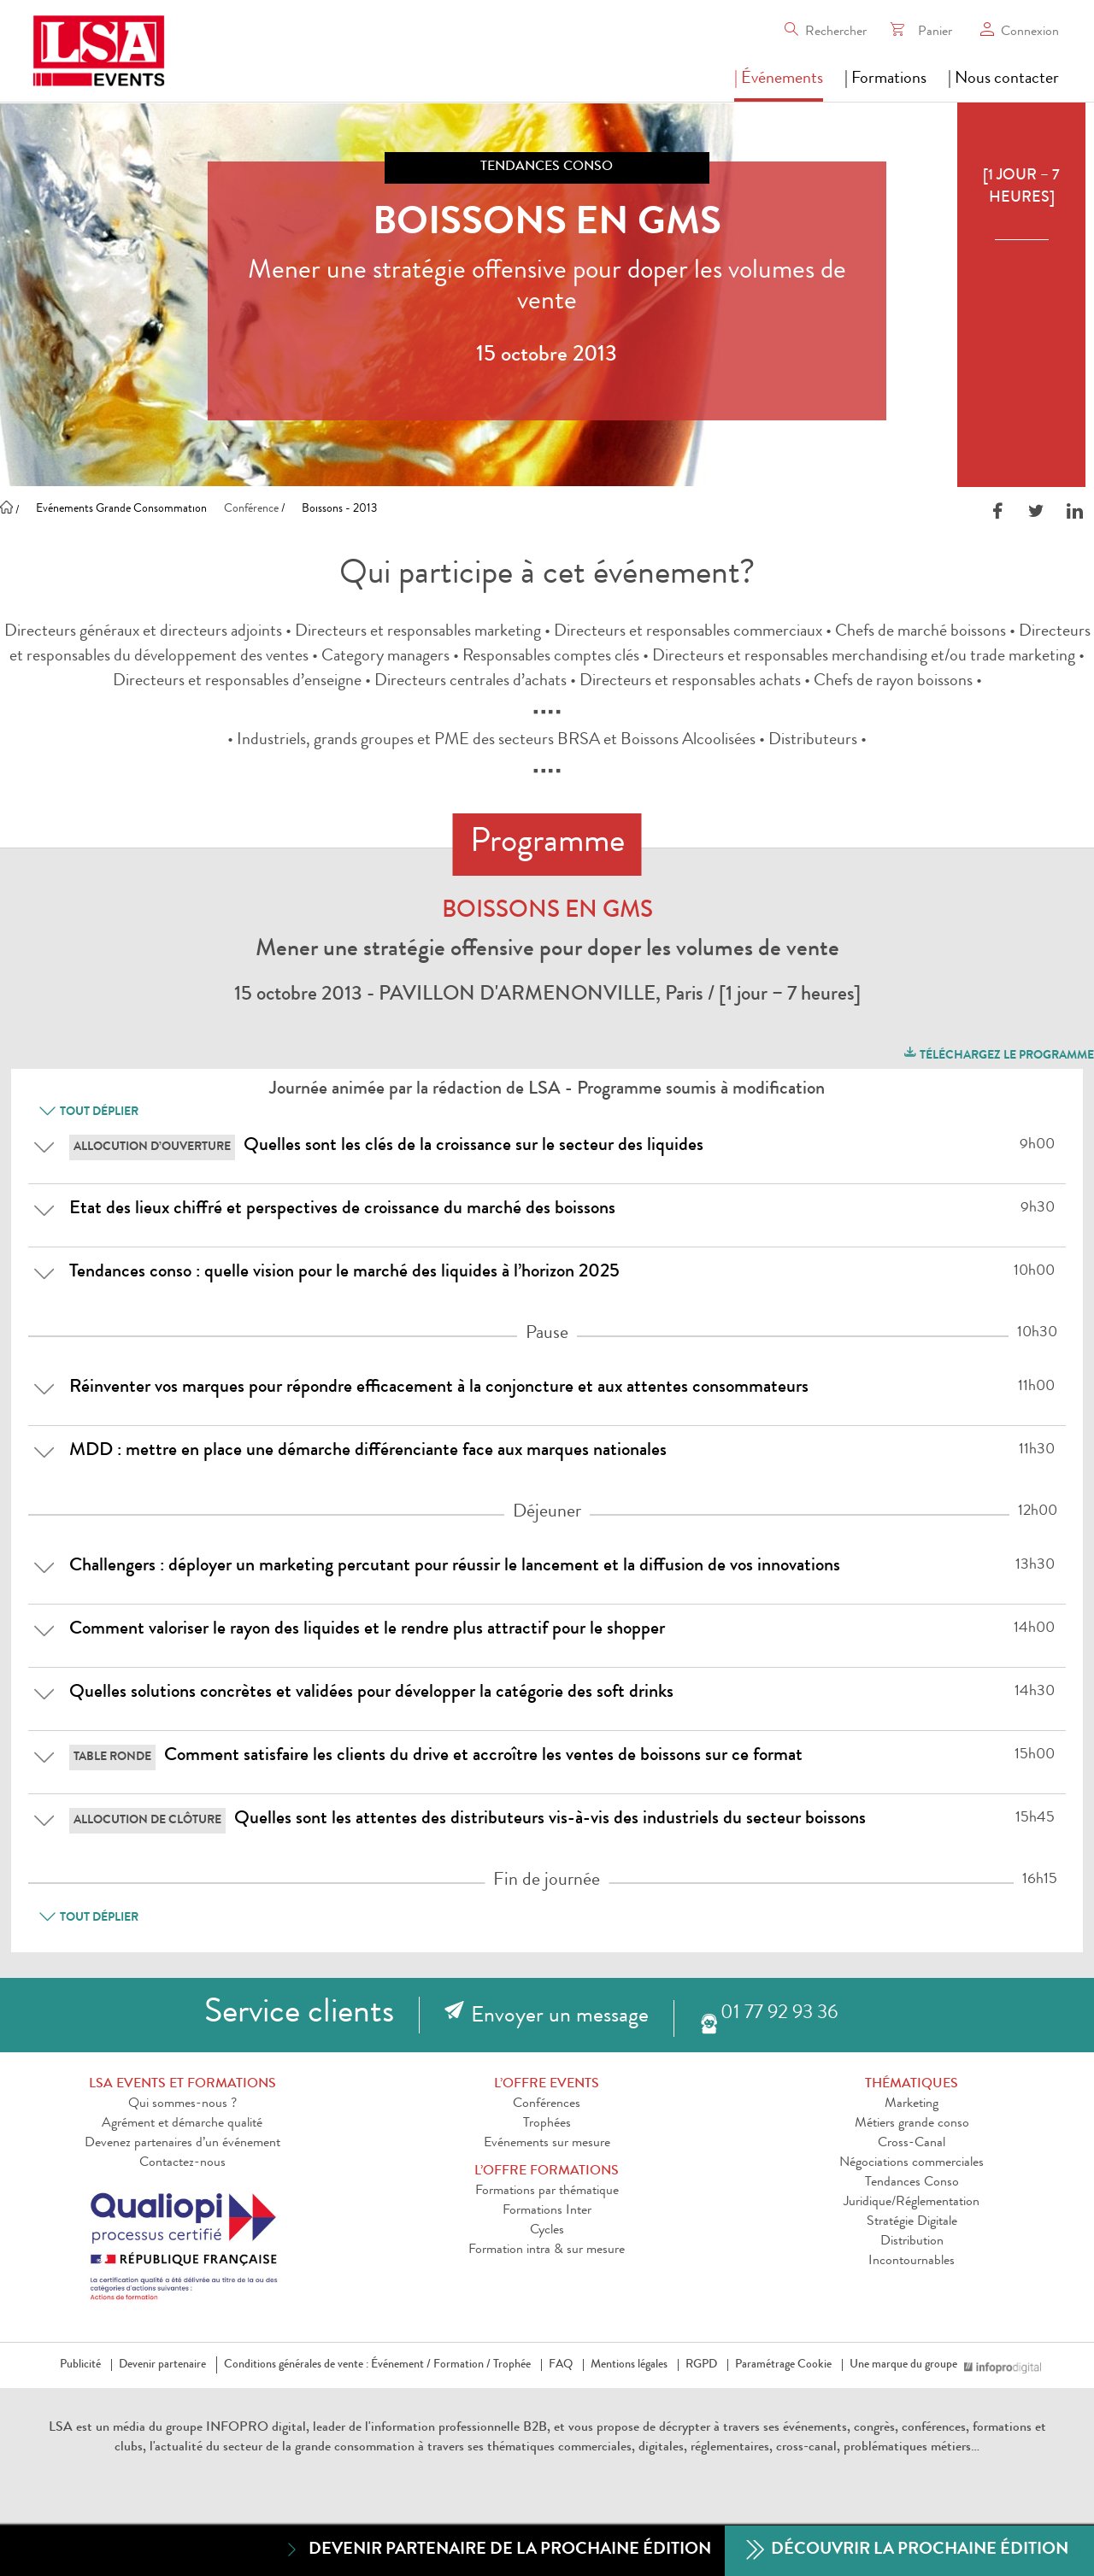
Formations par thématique (547, 2191)
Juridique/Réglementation (911, 2202)
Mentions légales (629, 2365)
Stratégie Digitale (912, 2222)
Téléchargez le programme (998, 1053)
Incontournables (911, 2261)
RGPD (701, 2365)
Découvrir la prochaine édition (907, 2550)
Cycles (547, 2231)
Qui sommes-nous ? (182, 2104)
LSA (61, 2428)
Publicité (80, 2365)
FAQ (561, 2365)
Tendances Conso (912, 2183)
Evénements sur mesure (547, 2144)
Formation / (462, 2365)
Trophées (547, 2124)
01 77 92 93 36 (779, 2014)
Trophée (512, 2365)
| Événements (778, 79)
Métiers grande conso (912, 2124)
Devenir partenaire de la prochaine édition (497, 2550)
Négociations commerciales (911, 2163)
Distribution (912, 2242)
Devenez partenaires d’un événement (182, 2144)
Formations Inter (547, 2211)
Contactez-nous (182, 2163)
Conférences (546, 2104)
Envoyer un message (560, 2017)
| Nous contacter (1003, 79)
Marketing (911, 2104)
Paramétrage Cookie (783, 2365)
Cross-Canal (911, 2144)
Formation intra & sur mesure (546, 2250)
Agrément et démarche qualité (182, 2124)
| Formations (885, 79)
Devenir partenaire (162, 2365)
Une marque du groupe (907, 2365)
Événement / (401, 2365)
